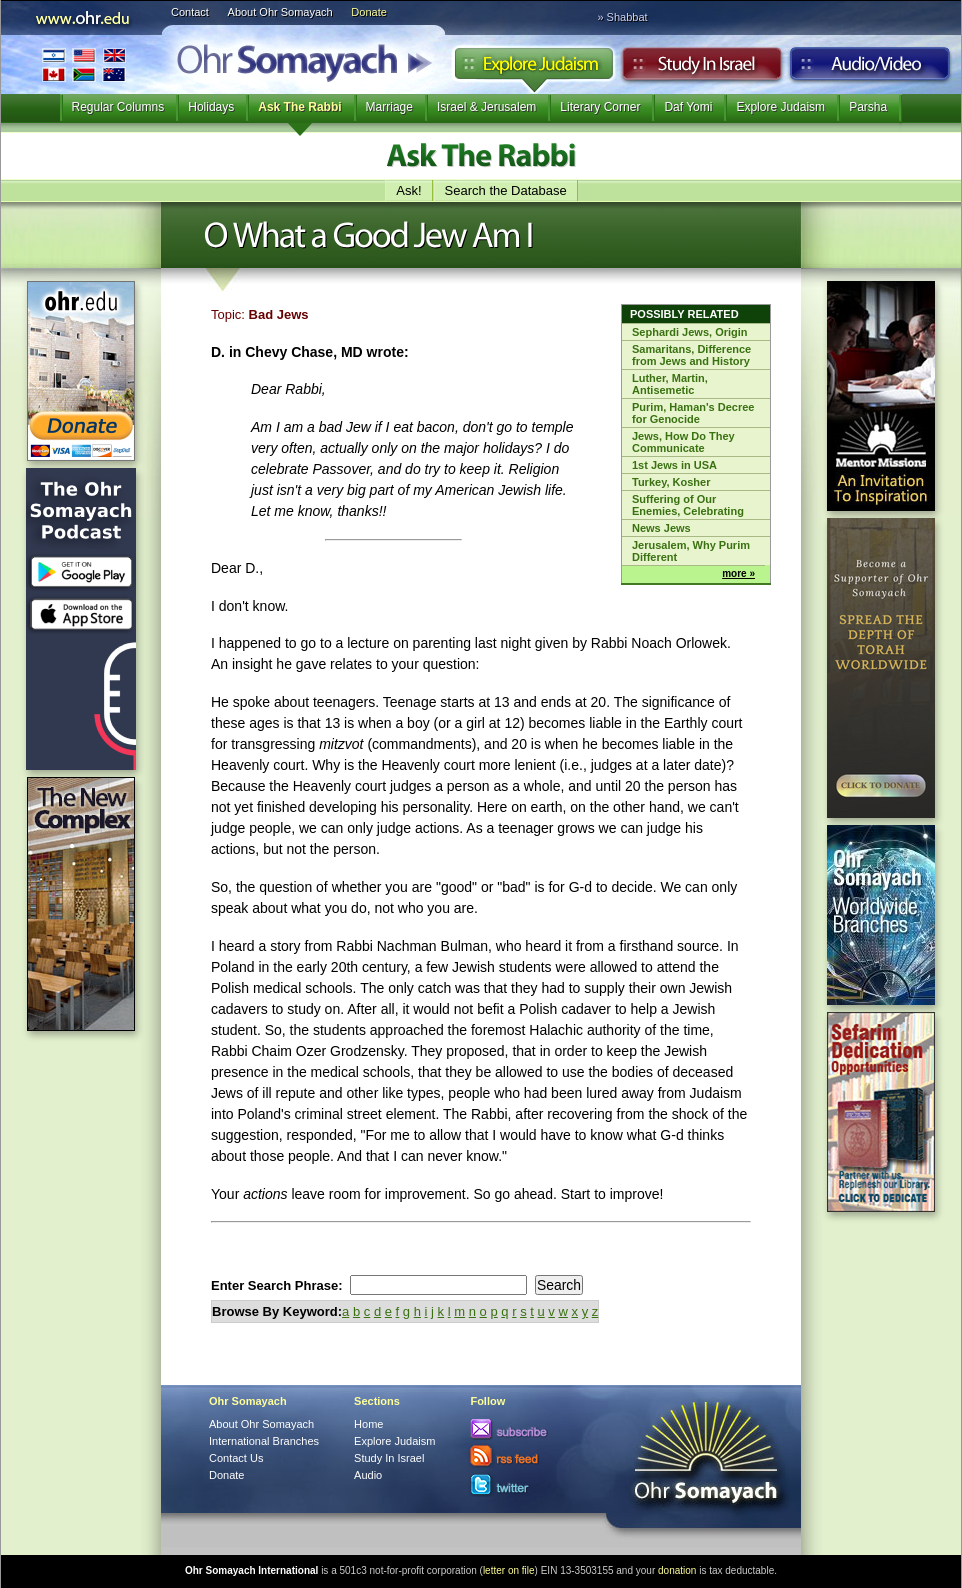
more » (738, 573)
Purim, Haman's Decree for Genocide (693, 413)
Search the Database (506, 190)
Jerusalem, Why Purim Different (691, 551)
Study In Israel (389, 1458)
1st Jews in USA (674, 465)
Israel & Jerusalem (486, 107)
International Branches (84, 64)
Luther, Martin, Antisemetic (670, 384)
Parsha (868, 107)
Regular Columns (118, 107)
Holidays (211, 107)
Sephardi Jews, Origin (690, 332)
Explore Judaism (533, 69)
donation (677, 1570)
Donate (368, 12)
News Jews (661, 528)
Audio (870, 69)
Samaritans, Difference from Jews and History (691, 355)
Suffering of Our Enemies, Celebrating (688, 505)
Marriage (389, 107)
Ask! (408, 190)
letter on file (509, 1570)
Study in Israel (702, 69)
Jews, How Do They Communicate (683, 442)
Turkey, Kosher (671, 482)
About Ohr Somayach (280, 12)
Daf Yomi (688, 107)
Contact (190, 12)
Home (368, 1424)
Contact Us (236, 1458)
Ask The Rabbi (299, 107)
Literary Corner (600, 107)
